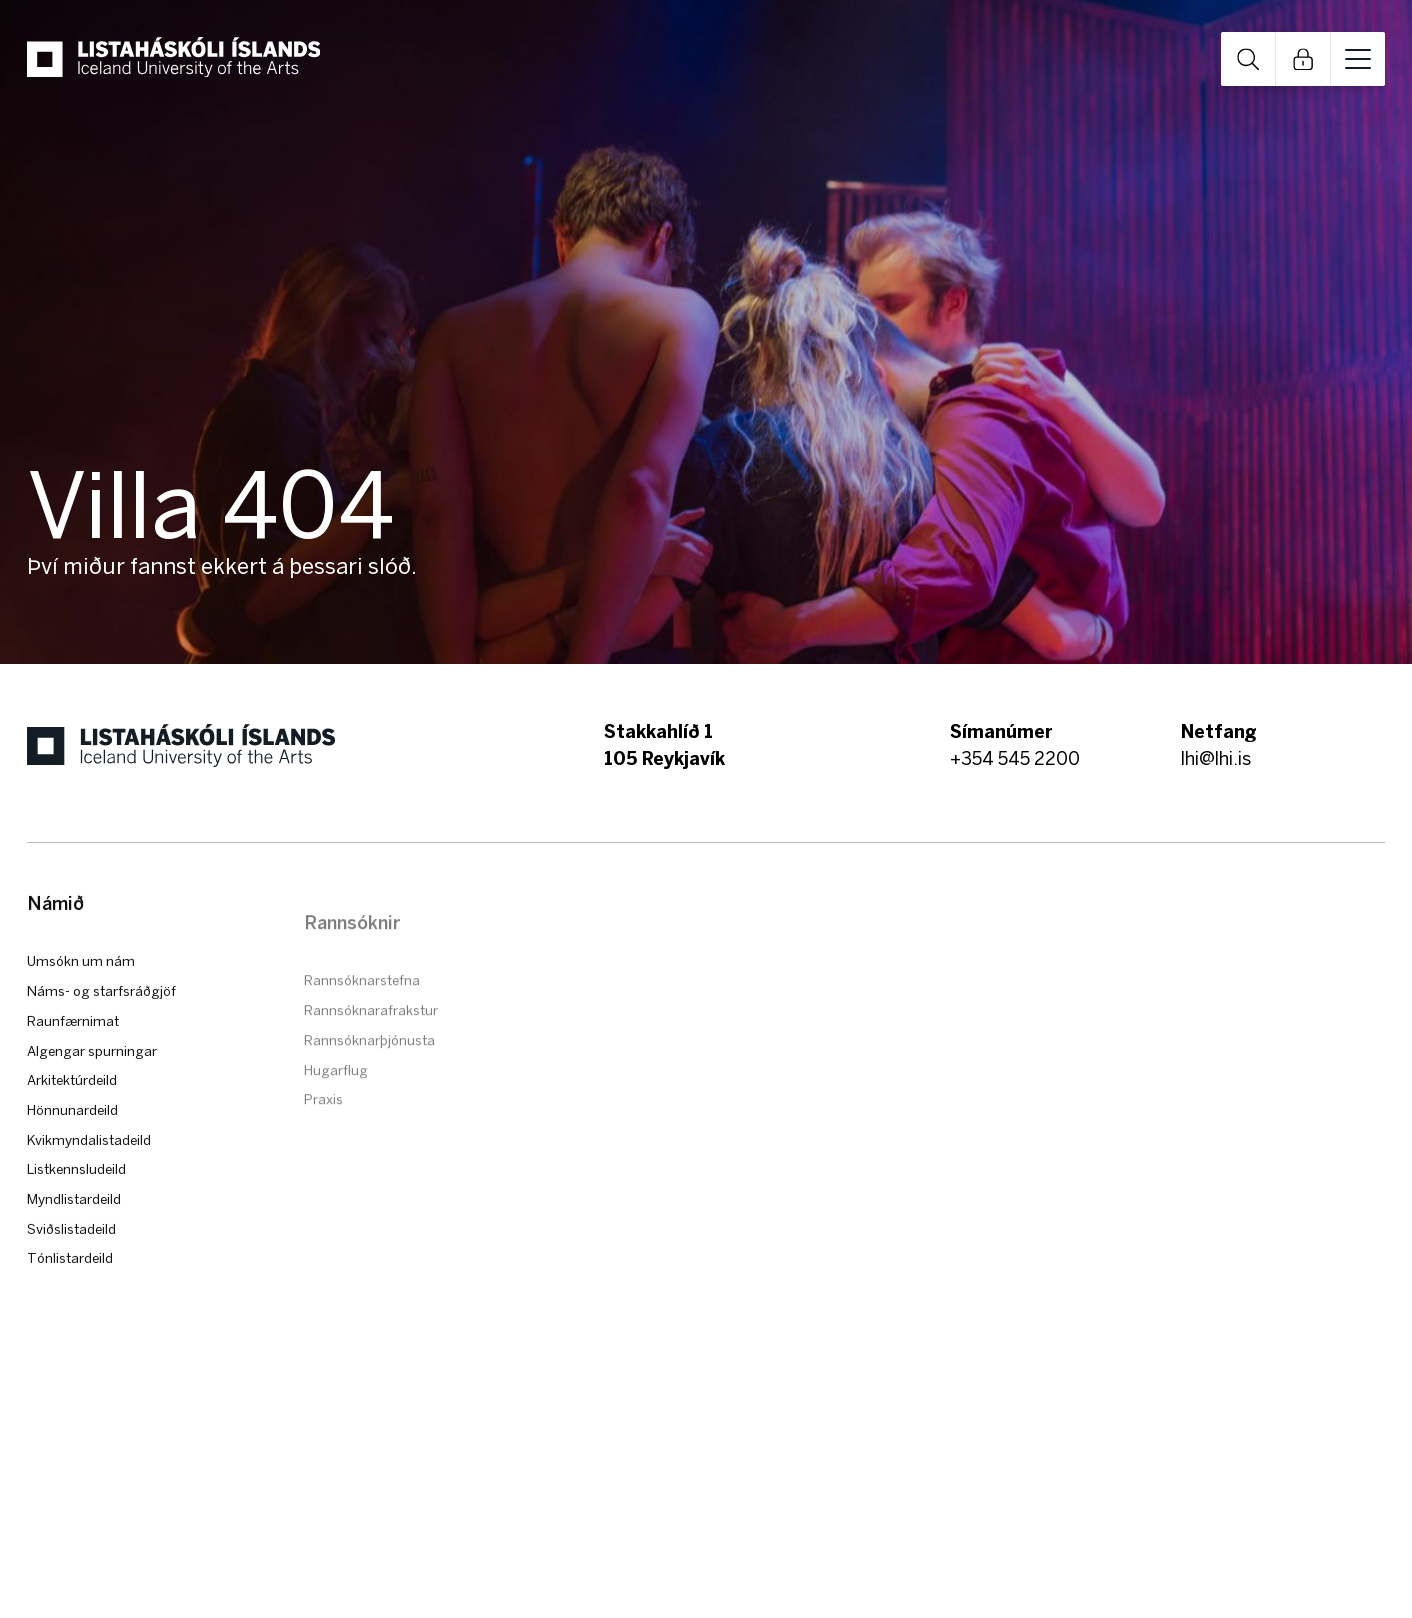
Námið (55, 943)
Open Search (1248, 59)
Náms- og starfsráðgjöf (101, 1031)
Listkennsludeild (76, 1209)
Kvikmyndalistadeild (89, 1179)
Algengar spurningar (92, 1090)
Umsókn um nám (81, 1001)
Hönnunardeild (72, 1150)
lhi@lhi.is (1216, 758)
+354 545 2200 (1015, 758)
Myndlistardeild (74, 1239)
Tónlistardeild (70, 1298)
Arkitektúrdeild (72, 1120)
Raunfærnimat (73, 1061)
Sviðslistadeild (71, 1268)
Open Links (1303, 59)
